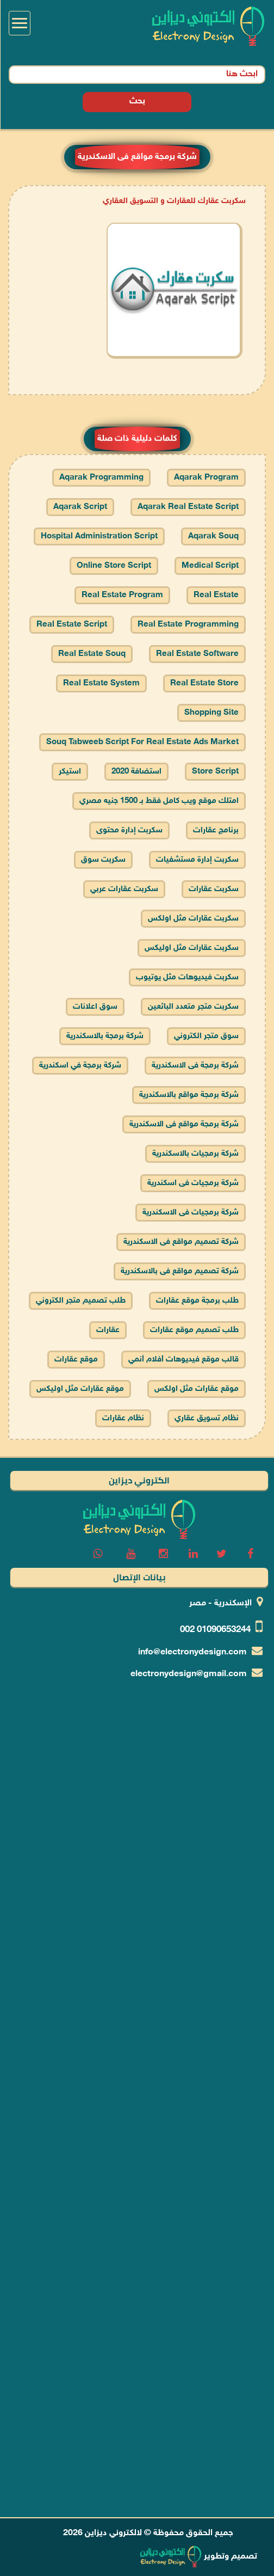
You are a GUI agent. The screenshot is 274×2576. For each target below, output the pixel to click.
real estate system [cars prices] (101, 683)
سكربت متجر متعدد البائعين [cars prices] (193, 1006)
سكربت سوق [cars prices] (103, 859)
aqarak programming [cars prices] (101, 477)
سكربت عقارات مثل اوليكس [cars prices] (192, 948)
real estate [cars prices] (216, 595)
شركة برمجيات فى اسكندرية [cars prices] (193, 1183)
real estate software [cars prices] (197, 654)
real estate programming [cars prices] (188, 624)
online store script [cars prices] (114, 566)
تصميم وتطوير (198, 2557)
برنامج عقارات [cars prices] (216, 830)
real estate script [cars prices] (71, 624)
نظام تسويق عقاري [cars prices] (207, 1418)
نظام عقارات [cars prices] (123, 1418)
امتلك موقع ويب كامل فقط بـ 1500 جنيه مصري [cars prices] (159, 801)
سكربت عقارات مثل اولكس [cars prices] (193, 918)
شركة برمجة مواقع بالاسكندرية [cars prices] (189, 1095)
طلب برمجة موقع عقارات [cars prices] (197, 1300)
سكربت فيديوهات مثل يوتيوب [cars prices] (187, 977)
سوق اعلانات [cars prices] (95, 1006)
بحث (137, 90)
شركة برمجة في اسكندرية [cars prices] (80, 1065)
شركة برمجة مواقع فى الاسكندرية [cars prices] (184, 1124)
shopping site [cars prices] (211, 712)
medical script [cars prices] (210, 566)
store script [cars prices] (215, 771)
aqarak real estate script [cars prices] (188, 507)
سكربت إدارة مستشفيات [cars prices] (197, 859)
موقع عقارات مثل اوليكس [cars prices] (80, 1389)
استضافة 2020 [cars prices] (136, 771)
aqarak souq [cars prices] (213, 536)
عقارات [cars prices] (108, 1330)
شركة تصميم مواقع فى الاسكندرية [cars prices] (181, 1242)
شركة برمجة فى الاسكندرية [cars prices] (195, 1065)
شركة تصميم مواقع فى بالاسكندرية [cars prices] (180, 1271)
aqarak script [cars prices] (80, 507)
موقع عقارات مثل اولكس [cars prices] (196, 1389)
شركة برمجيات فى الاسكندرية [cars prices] (190, 1212)
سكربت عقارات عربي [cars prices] (124, 889)
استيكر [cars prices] (70, 771)
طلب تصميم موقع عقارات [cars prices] (194, 1330)
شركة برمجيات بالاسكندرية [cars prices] (195, 1153)
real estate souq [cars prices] (92, 654)
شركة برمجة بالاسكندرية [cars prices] (105, 1036)
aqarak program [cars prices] (206, 477)
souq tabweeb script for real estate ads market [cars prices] (142, 742)
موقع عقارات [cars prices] (76, 1359)
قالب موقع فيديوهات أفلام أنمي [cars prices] (183, 1359)
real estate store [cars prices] (204, 683)
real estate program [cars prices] (122, 595)
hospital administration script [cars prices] (99, 536)
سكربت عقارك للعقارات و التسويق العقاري (174, 201)
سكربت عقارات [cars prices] (214, 889)
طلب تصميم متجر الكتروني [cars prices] (81, 1300)
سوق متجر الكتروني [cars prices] (206, 1036)
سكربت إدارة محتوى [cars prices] (129, 830)
